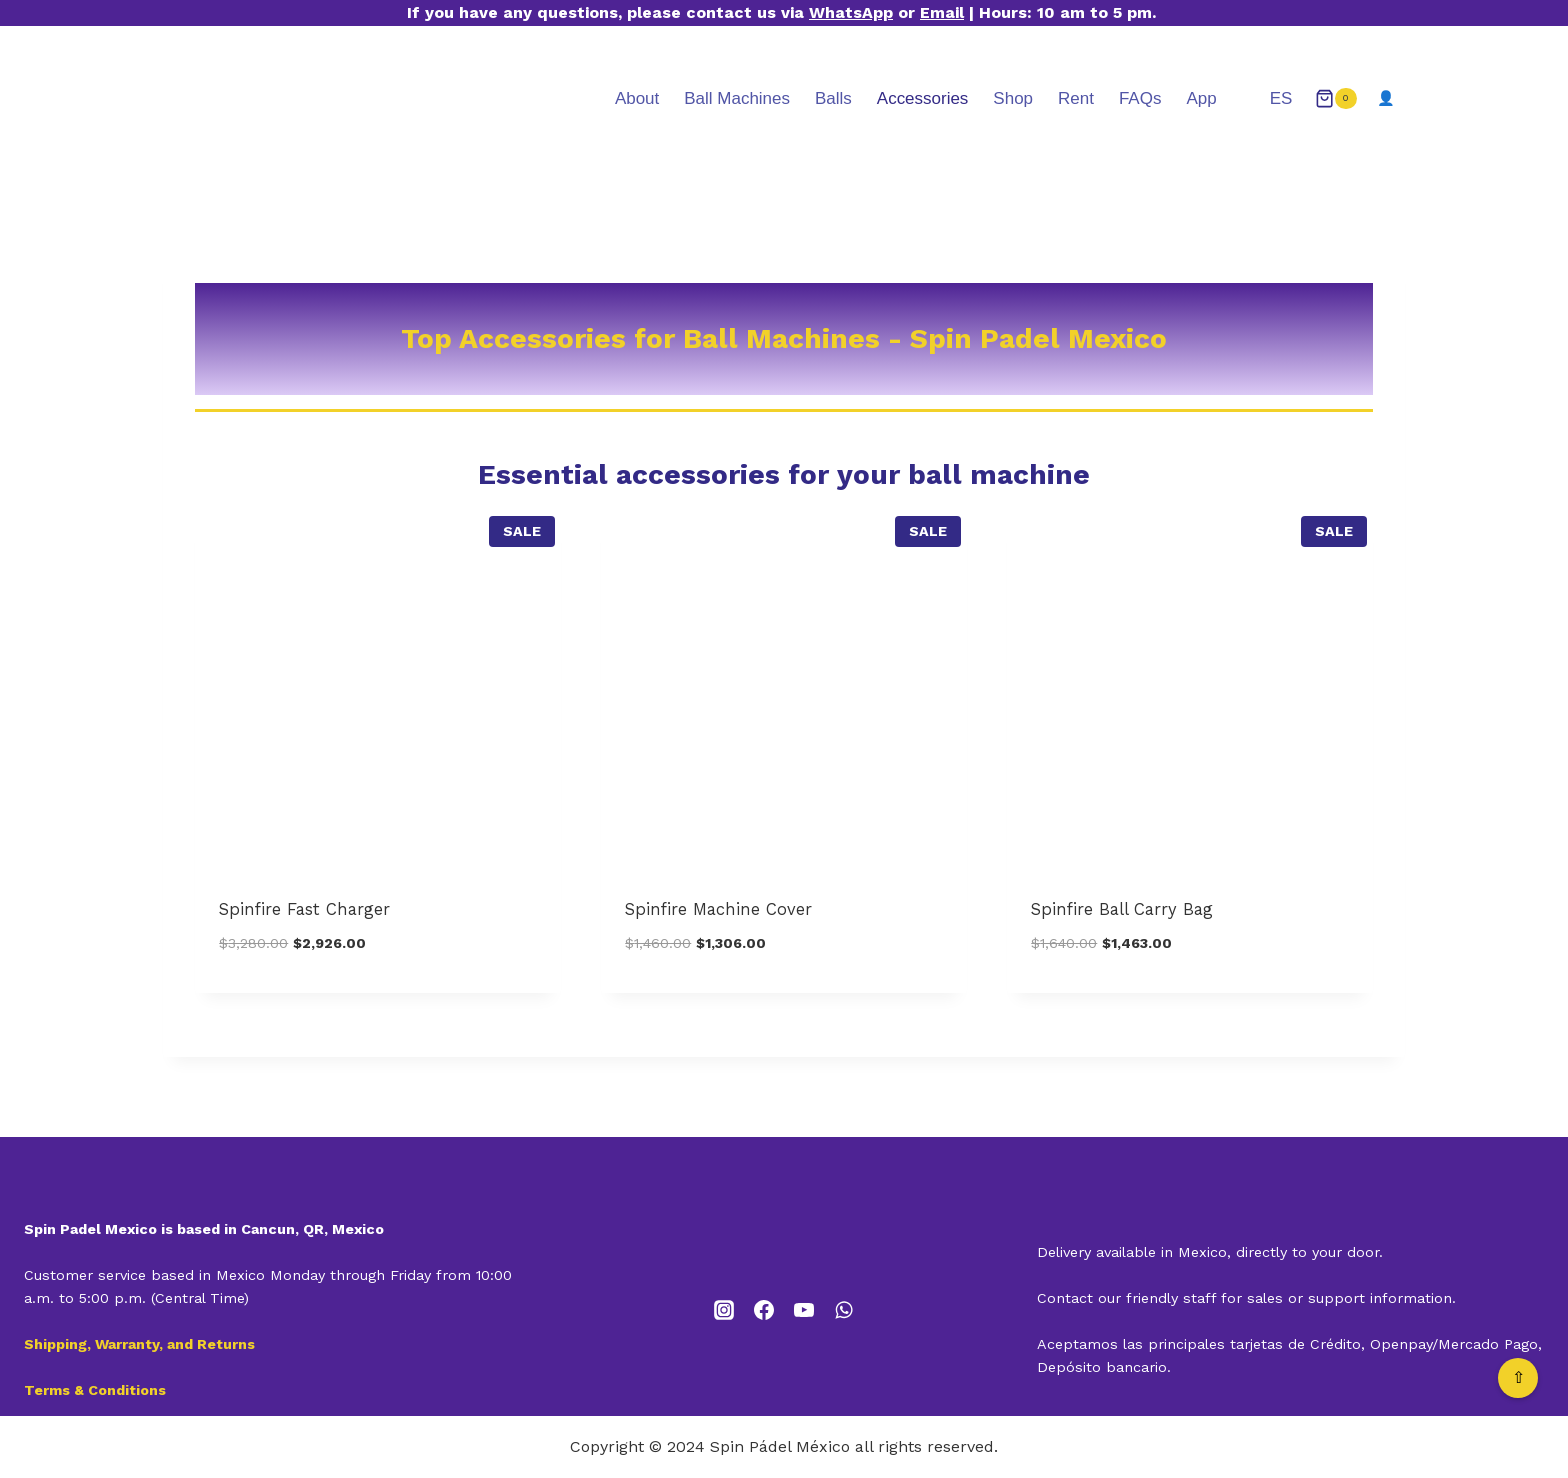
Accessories (923, 98)
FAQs (1140, 98)
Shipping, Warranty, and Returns (139, 1344)
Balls (833, 98)
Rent (1076, 98)
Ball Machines (737, 98)
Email (942, 12)
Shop (1013, 98)
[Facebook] (764, 1310)
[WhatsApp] (844, 1310)
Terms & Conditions (95, 1390)
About (637, 98)
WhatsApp (851, 12)
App (1201, 98)
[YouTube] (804, 1310)
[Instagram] (724, 1310)
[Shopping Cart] (1336, 99)
